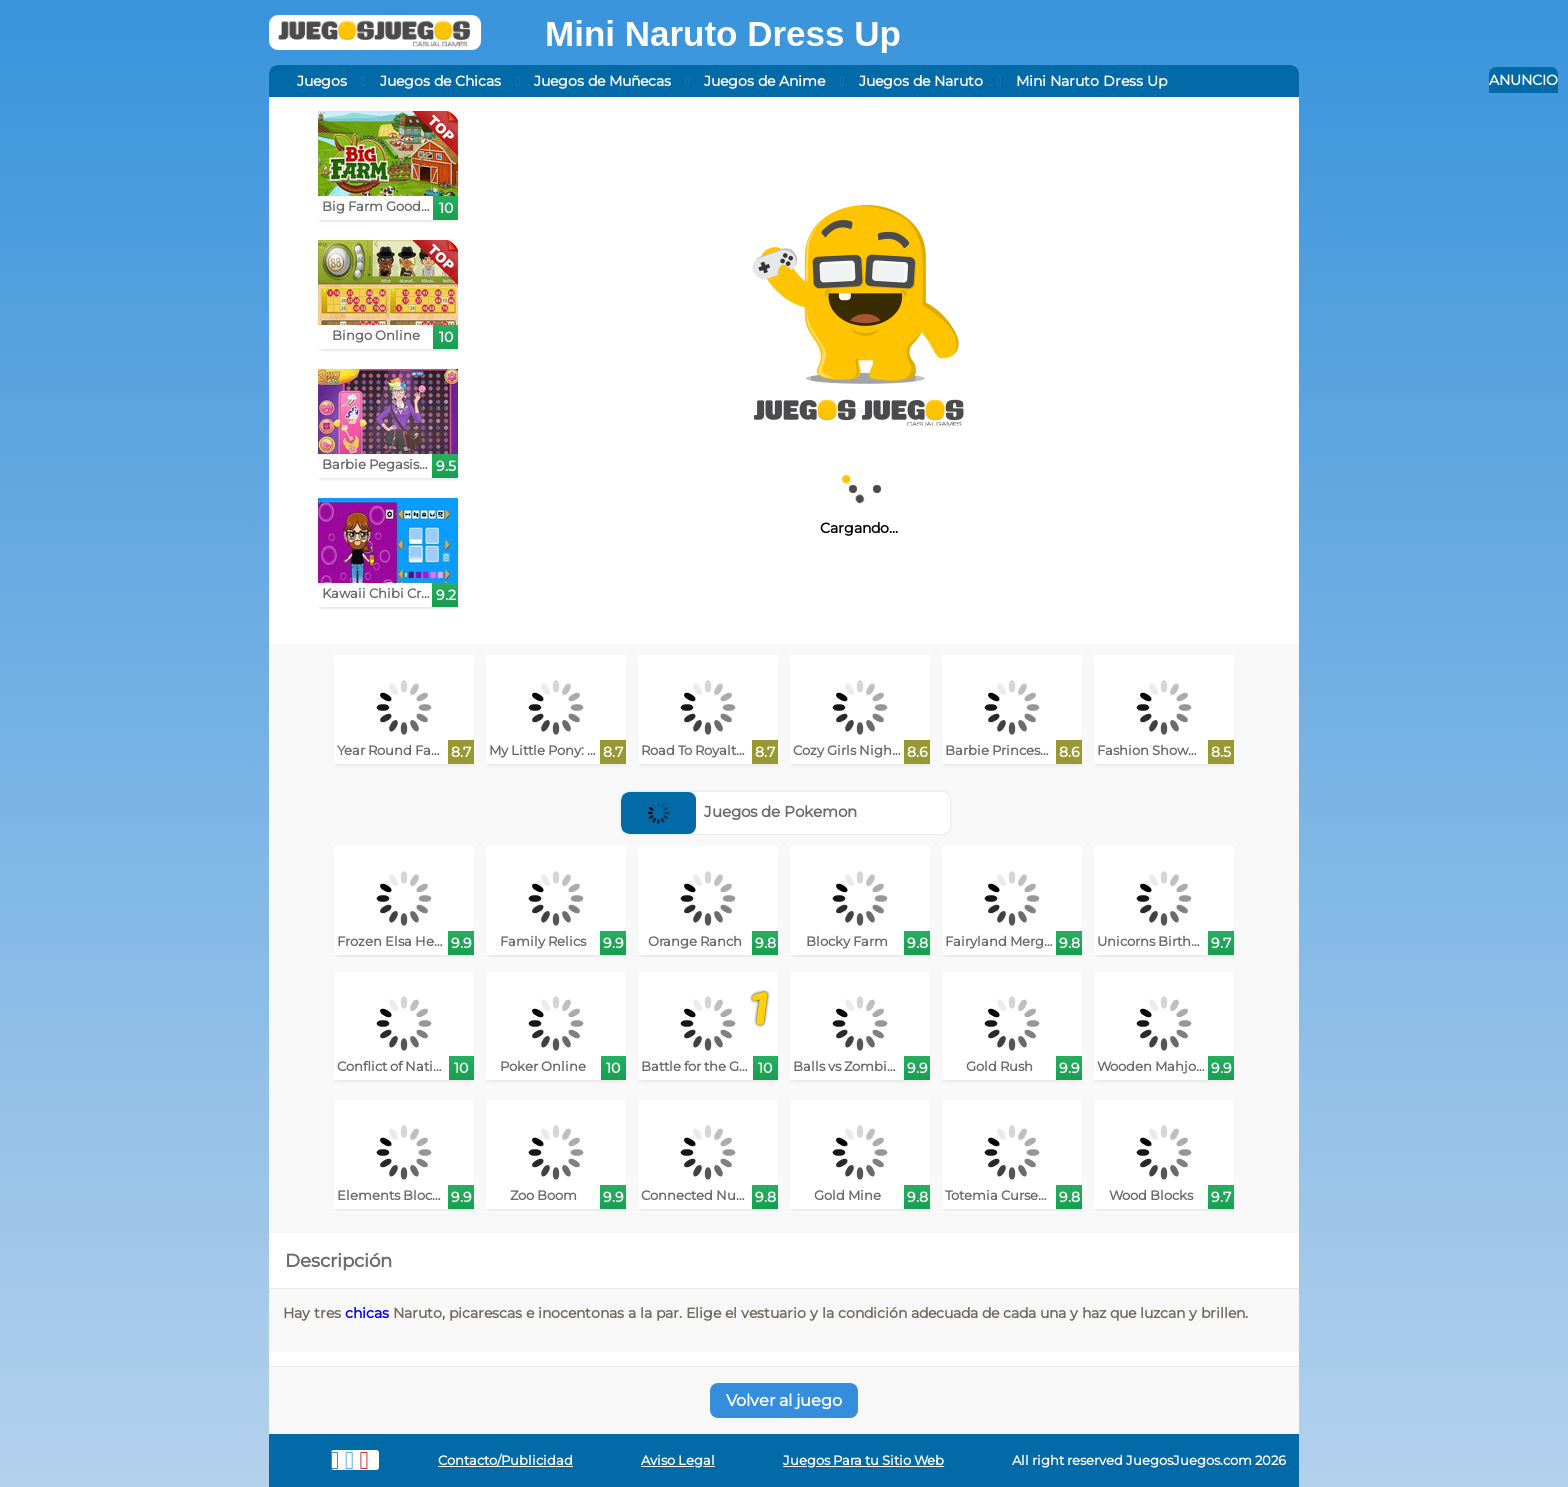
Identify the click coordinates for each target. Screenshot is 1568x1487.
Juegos (322, 81)
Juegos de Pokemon (739, 811)
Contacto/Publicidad (505, 1460)
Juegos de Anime (764, 81)
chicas (367, 1313)
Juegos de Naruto (921, 81)
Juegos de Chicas (440, 81)
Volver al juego (784, 1400)
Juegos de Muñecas (602, 81)
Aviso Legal (678, 1460)
